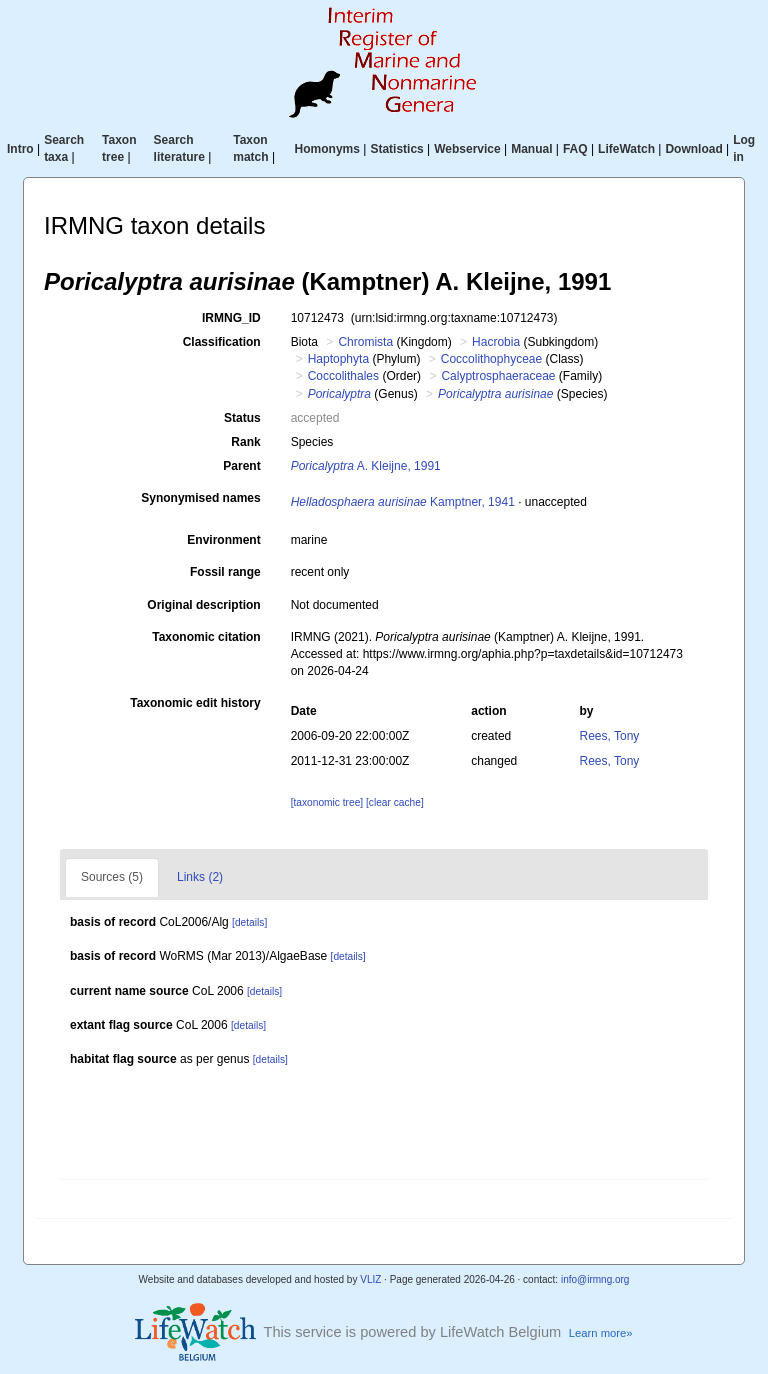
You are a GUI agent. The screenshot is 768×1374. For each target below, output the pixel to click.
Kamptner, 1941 (403, 502)
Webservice (467, 149)
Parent (241, 466)
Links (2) (200, 877)
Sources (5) (112, 877)
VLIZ (370, 1279)
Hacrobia (496, 342)
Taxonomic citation (206, 637)
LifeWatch (626, 149)
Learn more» (601, 1333)
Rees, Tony (610, 736)
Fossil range (225, 572)
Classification (222, 342)
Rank (245, 442)
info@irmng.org (595, 1279)
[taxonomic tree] (327, 802)
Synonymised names (200, 498)
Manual (531, 149)
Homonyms (327, 149)
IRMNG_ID (231, 318)
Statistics (396, 149)
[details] (249, 922)
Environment (223, 540)
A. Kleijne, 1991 (366, 466)
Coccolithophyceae (491, 359)
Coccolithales (343, 376)
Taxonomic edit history (195, 703)
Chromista (365, 342)
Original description (203, 605)
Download (693, 149)
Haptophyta (338, 359)
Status (242, 418)
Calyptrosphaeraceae (498, 376)
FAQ (575, 149)
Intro (20, 149)
